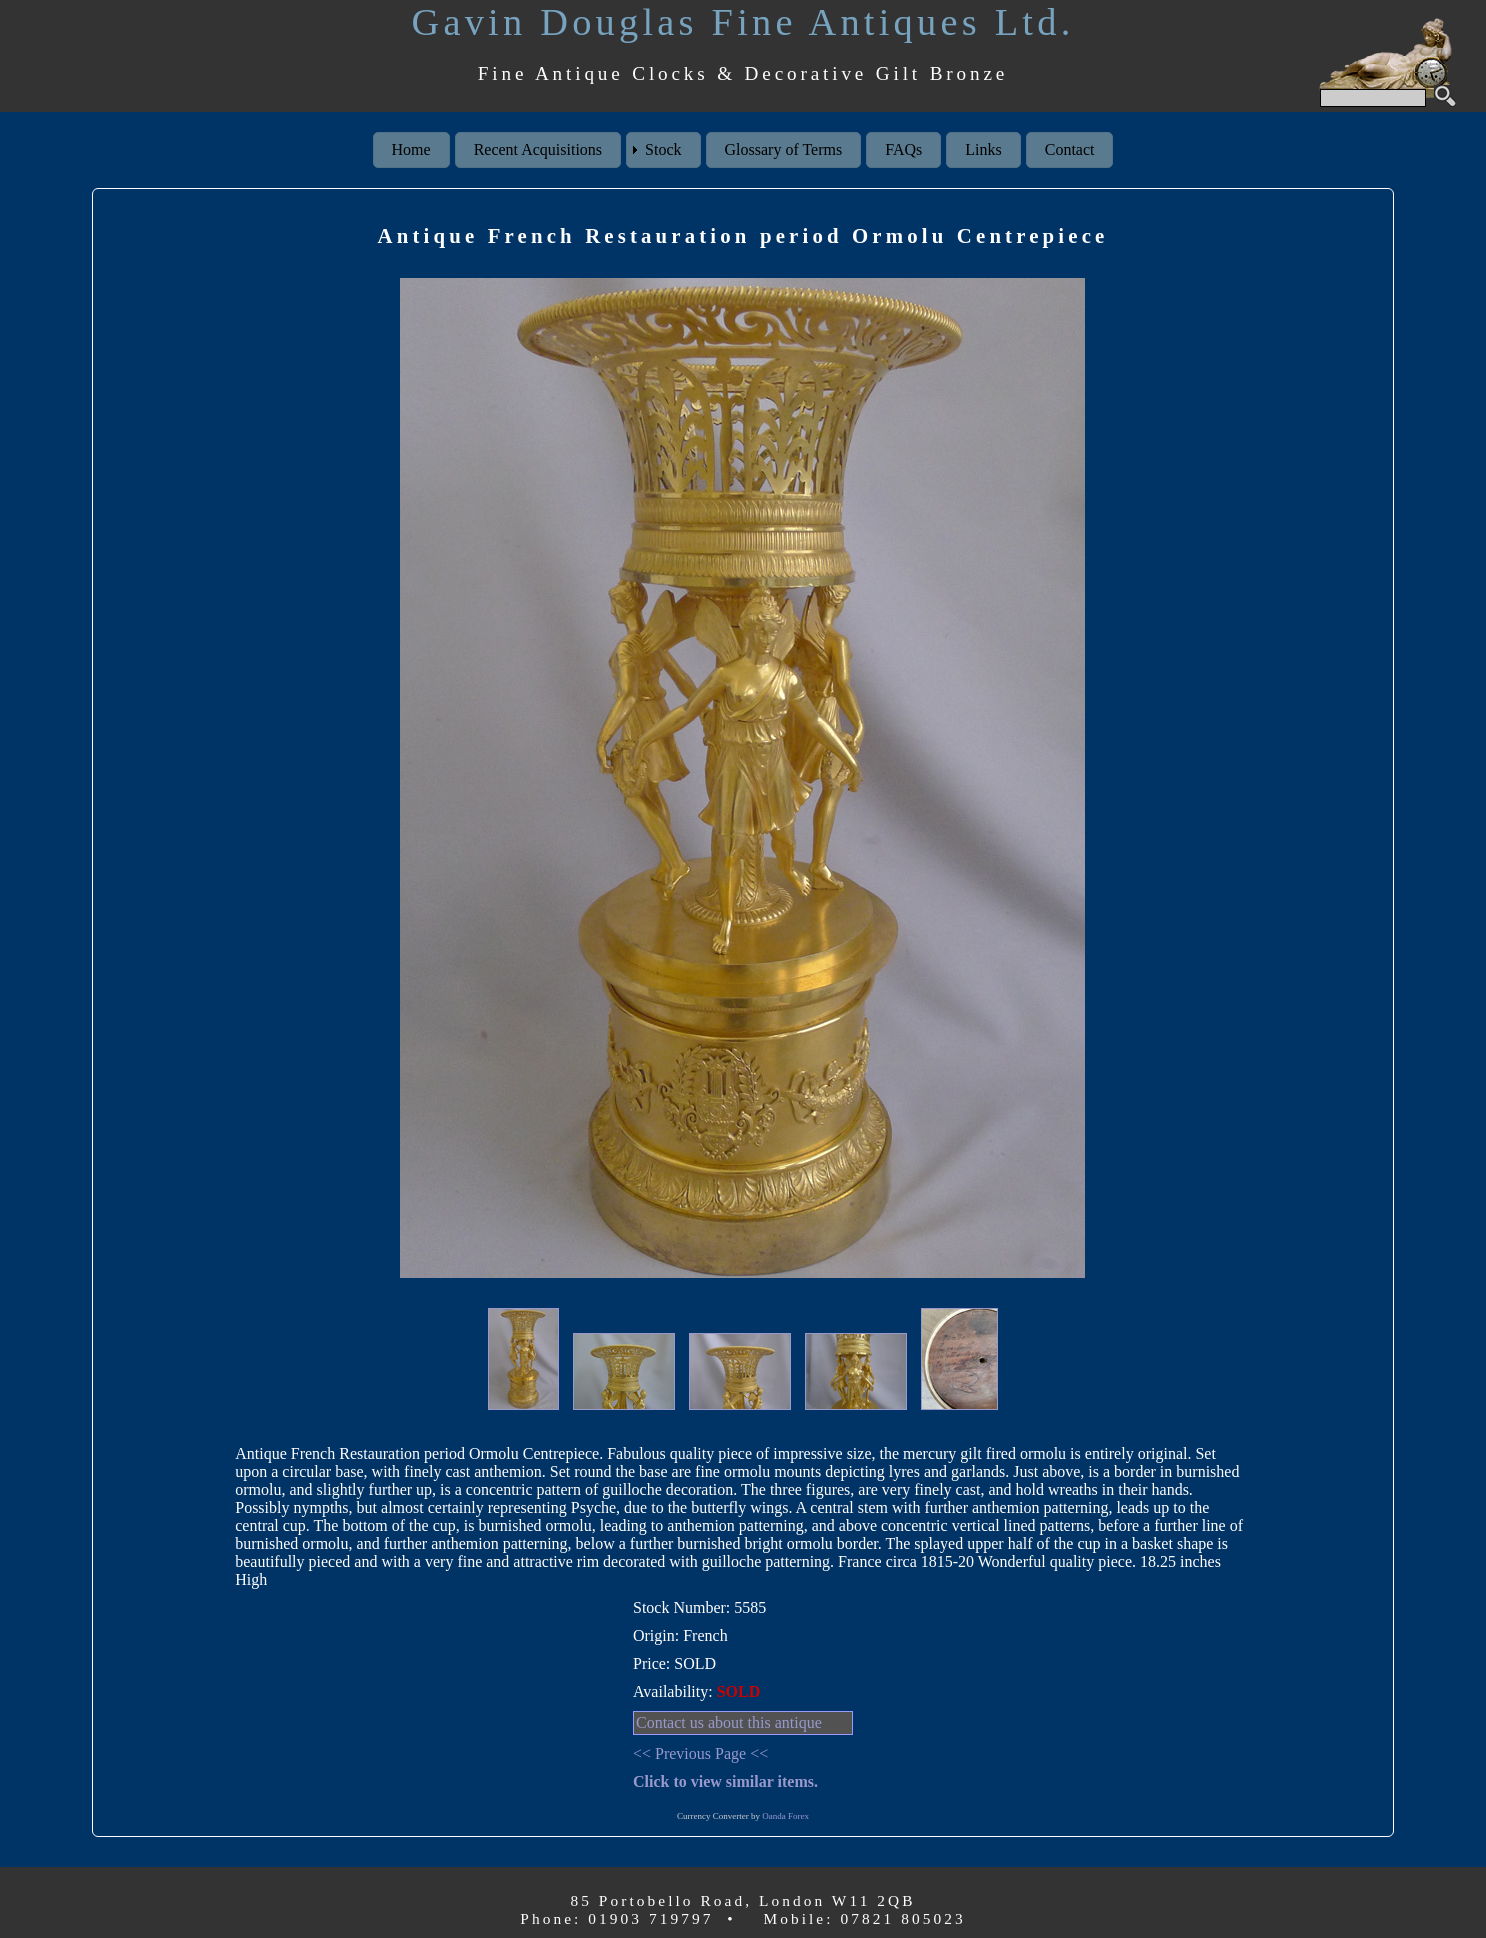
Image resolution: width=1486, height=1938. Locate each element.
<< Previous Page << (700, 1753)
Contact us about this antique (729, 1722)
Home (411, 149)
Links (983, 149)
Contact (1070, 149)
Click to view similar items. (725, 1781)
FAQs (903, 149)
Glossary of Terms (784, 149)
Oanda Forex (785, 1816)
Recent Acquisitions (538, 149)
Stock (663, 149)
